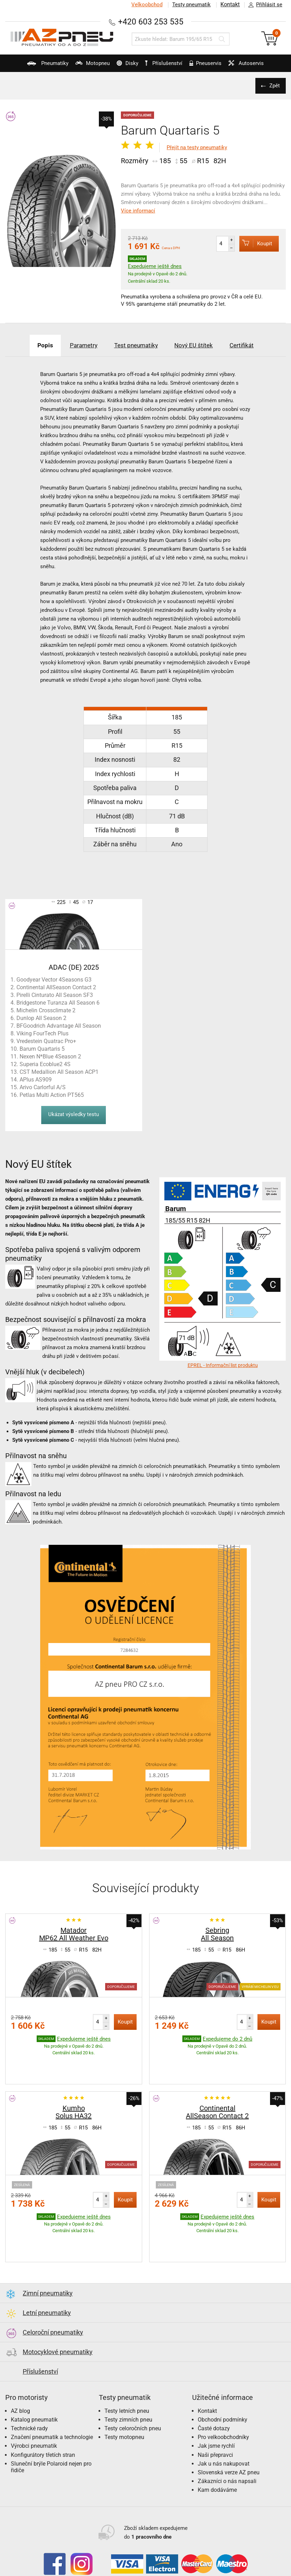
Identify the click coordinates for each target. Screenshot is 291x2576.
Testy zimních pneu (128, 2376)
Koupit (253, 243)
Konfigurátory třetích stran (43, 2411)
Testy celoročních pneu (132, 2385)
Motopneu (84, 66)
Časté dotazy (214, 2385)
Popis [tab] (34, 345)
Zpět (273, 85)
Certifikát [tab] (252, 345)
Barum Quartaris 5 (42, 1048)
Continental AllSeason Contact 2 (56, 987)
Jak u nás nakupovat (223, 2420)
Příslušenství (165, 63)
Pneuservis (208, 66)
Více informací (138, 211)
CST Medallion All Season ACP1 (59, 1072)
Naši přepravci (215, 2411)
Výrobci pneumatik (34, 2402)
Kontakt (229, 4)
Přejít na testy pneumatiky (197, 147)
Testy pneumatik (190, 4)
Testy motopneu (124, 2393)
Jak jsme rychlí (216, 2402)
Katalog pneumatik (34, 2376)
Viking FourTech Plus (42, 1033)
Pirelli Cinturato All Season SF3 (54, 995)
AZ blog (20, 2367)
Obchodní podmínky (222, 2376)
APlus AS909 (36, 1079)
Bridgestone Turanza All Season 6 (58, 1002)
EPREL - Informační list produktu (223, 1365)
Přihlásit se (263, 4)
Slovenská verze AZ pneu (229, 2429)
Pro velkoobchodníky (223, 2393)
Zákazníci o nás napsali (227, 2437)
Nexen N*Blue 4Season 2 (50, 1056)
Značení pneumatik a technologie (52, 2393)
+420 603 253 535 (151, 21)
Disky (123, 66)
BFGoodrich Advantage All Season (58, 1025)
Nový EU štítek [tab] (199, 345)
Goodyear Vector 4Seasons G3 (54, 979)
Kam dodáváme (217, 2446)
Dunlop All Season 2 (41, 1018)
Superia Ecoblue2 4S (45, 1064)
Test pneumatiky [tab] (135, 345)
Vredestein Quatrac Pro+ (46, 1041)
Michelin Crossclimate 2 (45, 1010)
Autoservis (252, 66)
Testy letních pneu (126, 2367)
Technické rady (29, 2385)
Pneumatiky (36, 66)
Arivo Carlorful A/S (43, 1087)
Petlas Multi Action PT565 (52, 1095)
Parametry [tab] (77, 345)
